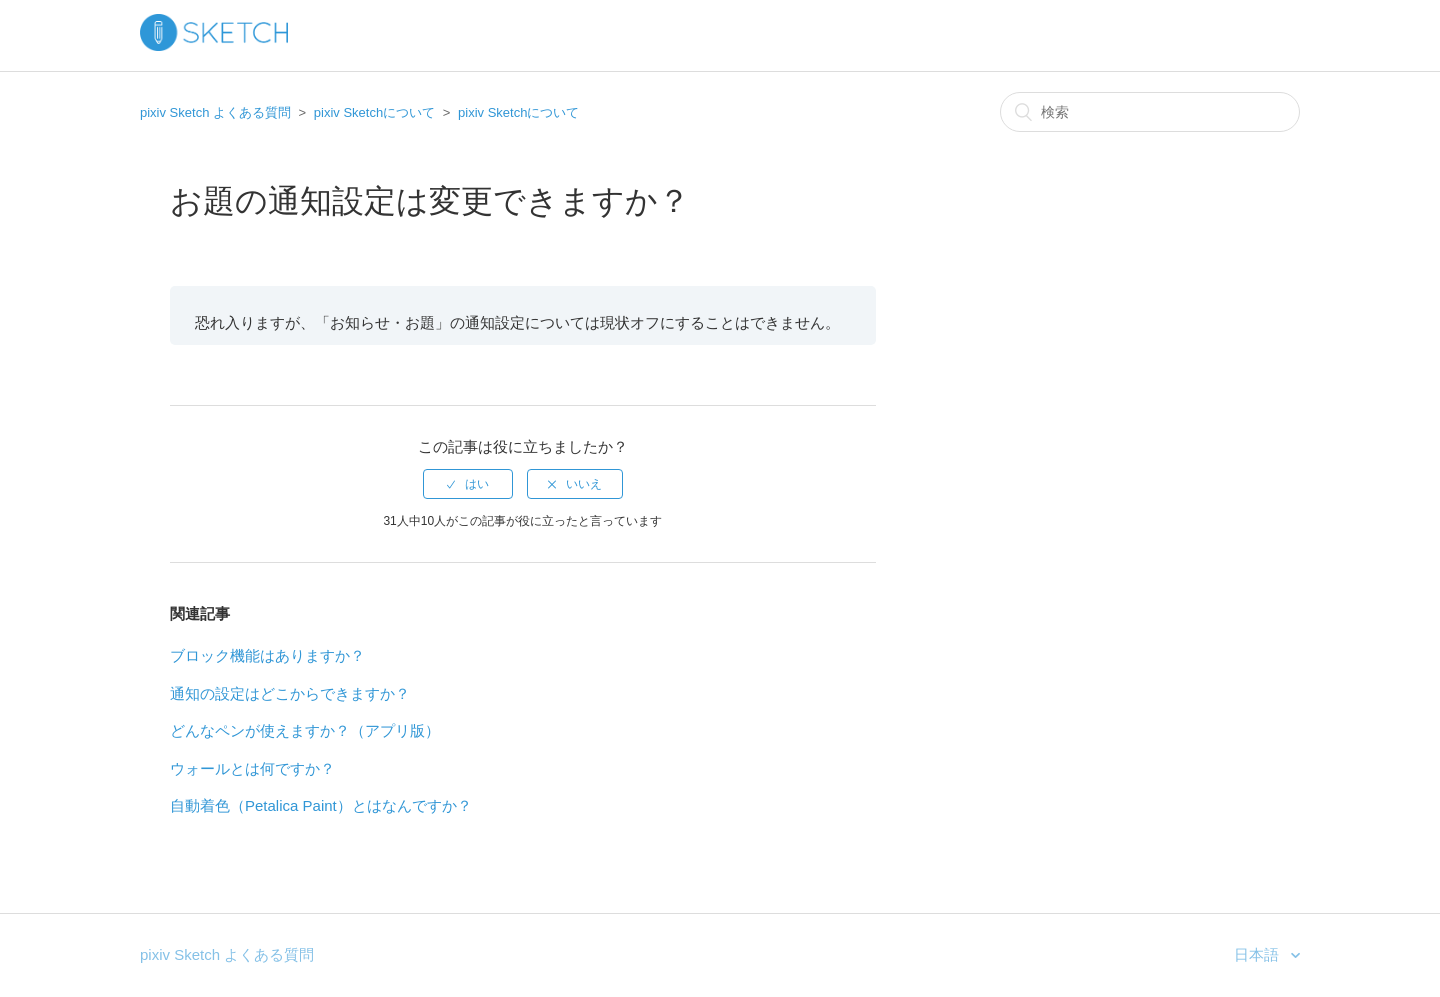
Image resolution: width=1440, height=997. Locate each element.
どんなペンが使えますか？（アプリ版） (305, 730)
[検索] (1150, 112)
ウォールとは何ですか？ (252, 768)
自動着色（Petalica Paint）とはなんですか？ (321, 805)
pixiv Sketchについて (374, 112)
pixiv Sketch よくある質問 (215, 112)
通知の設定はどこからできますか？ (290, 693)
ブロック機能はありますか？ (267, 655)
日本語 (1258, 954)
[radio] (468, 484)
